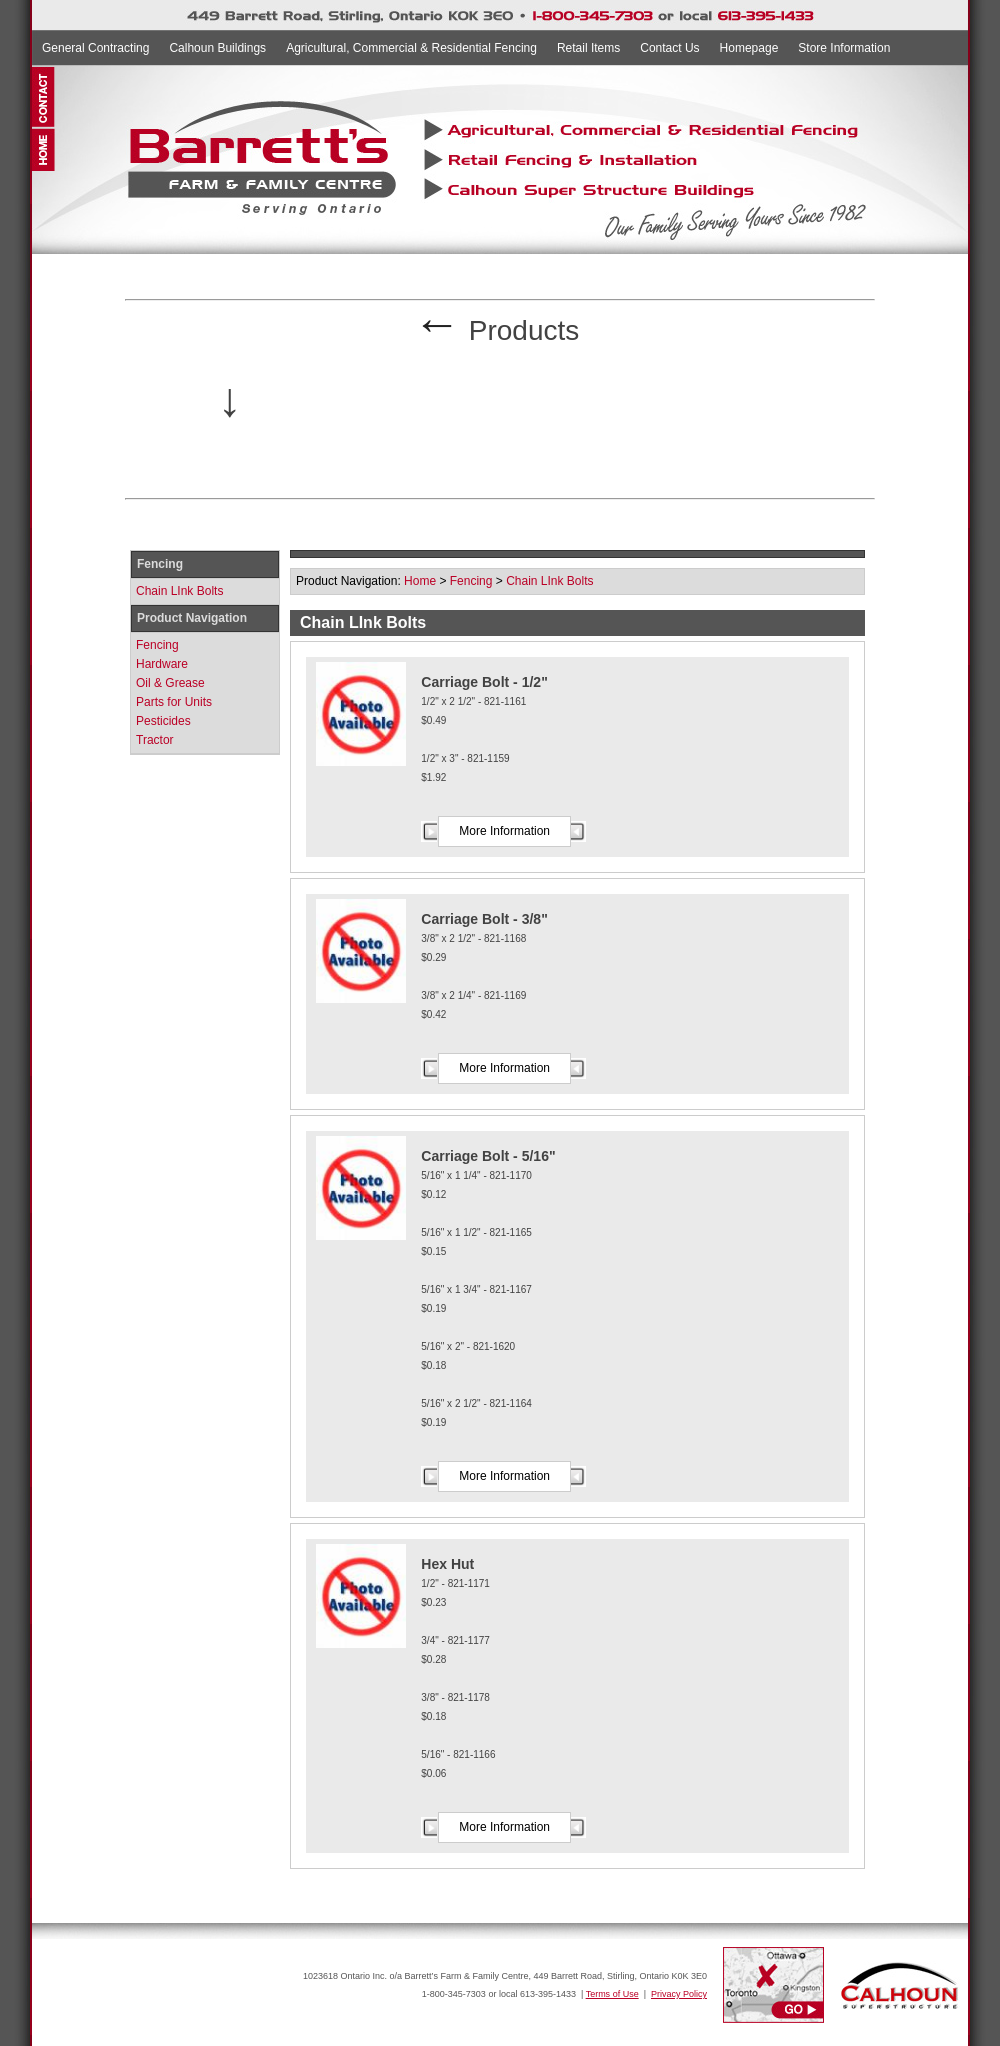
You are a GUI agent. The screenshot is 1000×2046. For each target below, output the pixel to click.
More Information (504, 831)
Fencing (157, 645)
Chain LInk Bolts (179, 591)
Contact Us (669, 48)
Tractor (155, 740)
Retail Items (588, 48)
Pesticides (163, 721)
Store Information (844, 48)
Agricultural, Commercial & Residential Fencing (411, 48)
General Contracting (95, 48)
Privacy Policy (679, 1994)
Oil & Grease (170, 683)
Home (420, 581)
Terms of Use (612, 1994)
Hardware (162, 664)
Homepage (749, 48)
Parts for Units (174, 702)
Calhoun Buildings (217, 48)
